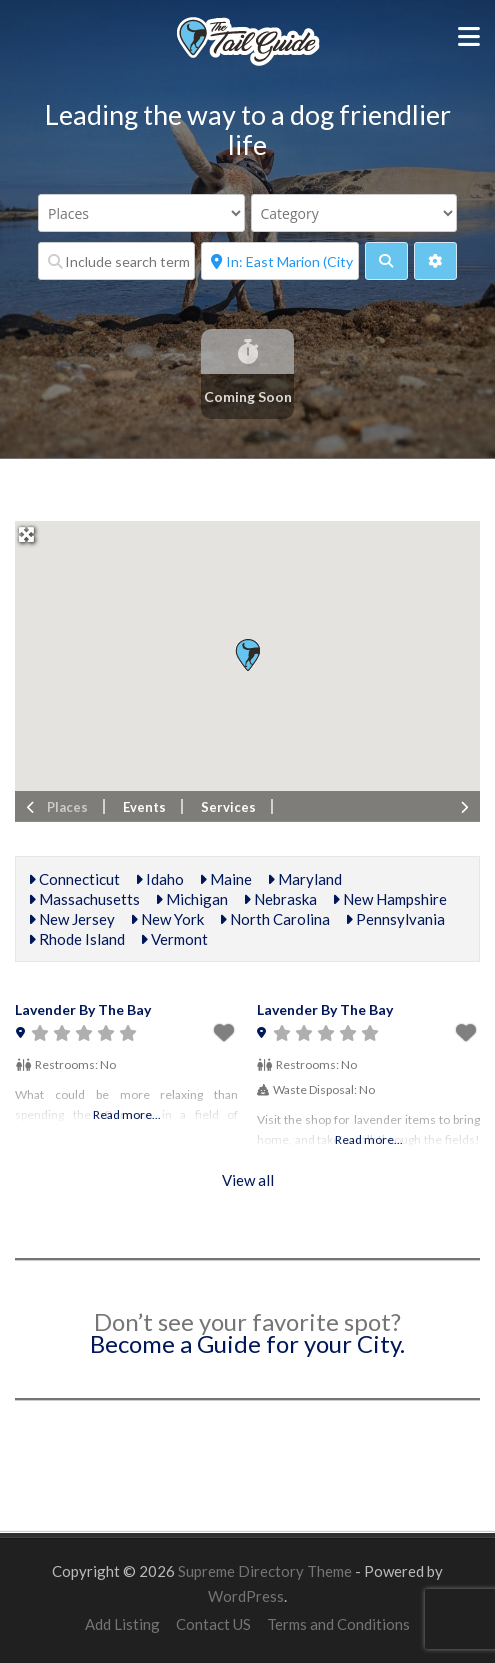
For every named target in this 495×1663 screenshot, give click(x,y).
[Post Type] (141, 213)
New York (167, 919)
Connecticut (74, 879)
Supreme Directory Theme (266, 1571)
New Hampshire (389, 899)
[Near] (279, 261)
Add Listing (122, 1624)
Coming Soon (248, 396)
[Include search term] (116, 261)
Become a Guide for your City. (247, 1343)
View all (248, 1180)
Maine (225, 879)
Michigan (191, 899)
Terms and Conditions (338, 1624)
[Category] (354, 213)
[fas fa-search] (386, 261)
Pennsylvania (395, 919)
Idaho (159, 879)
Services (228, 807)
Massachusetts (84, 899)
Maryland (304, 879)
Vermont (174, 939)
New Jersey (71, 919)
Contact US (213, 1624)
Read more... (127, 1114)
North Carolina (274, 919)
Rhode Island (76, 939)
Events (144, 807)
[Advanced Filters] (435, 261)
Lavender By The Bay (83, 1009)
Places (67, 807)
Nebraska (280, 899)
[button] (247, 655)
